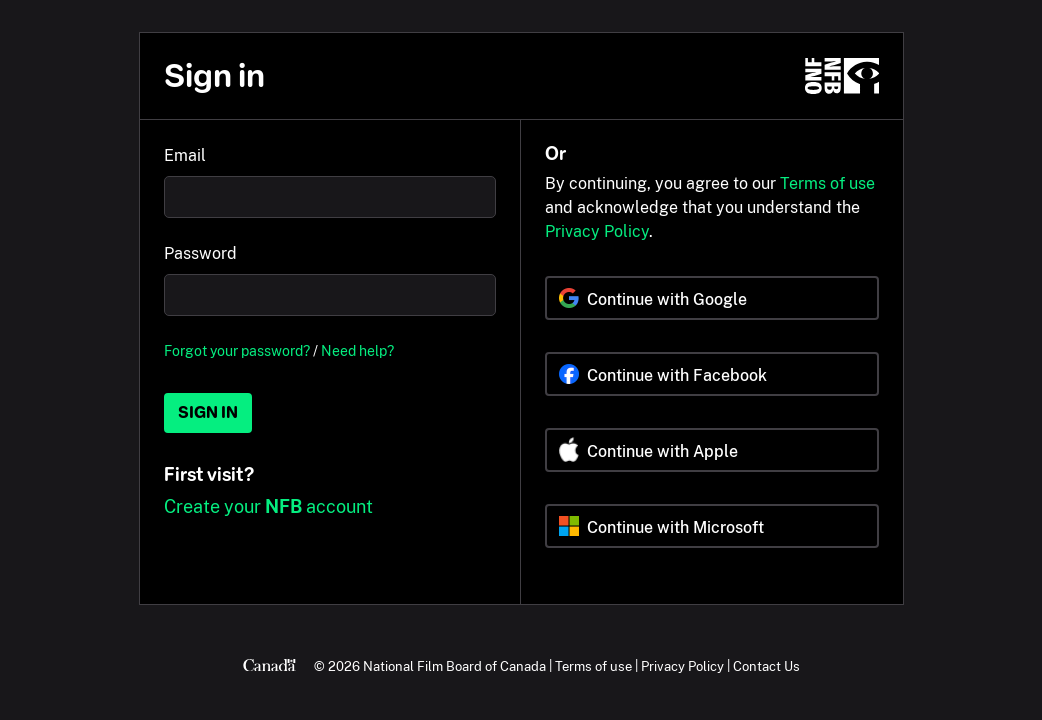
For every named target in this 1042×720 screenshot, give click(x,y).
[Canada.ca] (269, 666)
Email (185, 155)
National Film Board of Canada (454, 666)
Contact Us (766, 666)
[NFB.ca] (842, 76)
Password (200, 253)
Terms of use (827, 183)
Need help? (357, 350)
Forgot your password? (237, 350)
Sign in (208, 412)
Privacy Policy (597, 231)
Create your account (268, 506)
